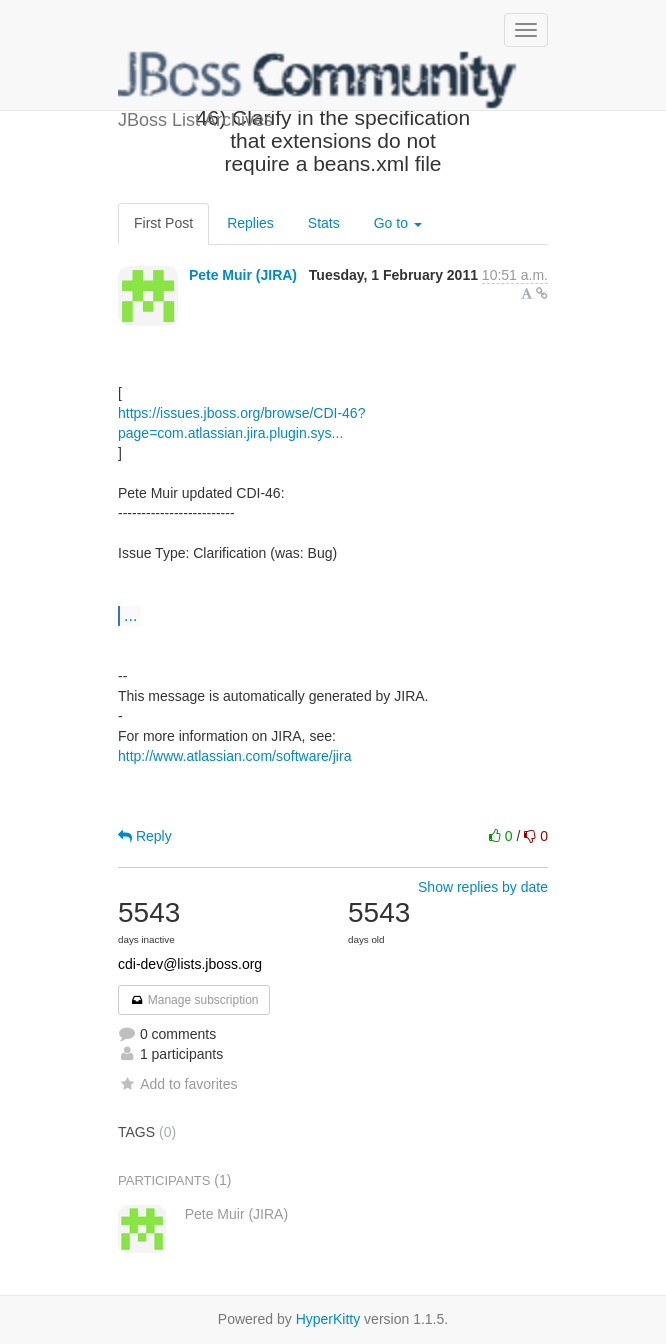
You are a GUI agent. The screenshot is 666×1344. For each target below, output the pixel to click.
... (130, 615)
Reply (145, 836)
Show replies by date (483, 887)
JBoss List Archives (318, 80)
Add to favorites (177, 1084)
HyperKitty (328, 1319)
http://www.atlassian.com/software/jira (234, 756)
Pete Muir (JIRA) (243, 275)
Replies (250, 223)
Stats (324, 223)
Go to (398, 223)
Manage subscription (194, 1000)
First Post (163, 223)
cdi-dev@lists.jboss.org (190, 964)
